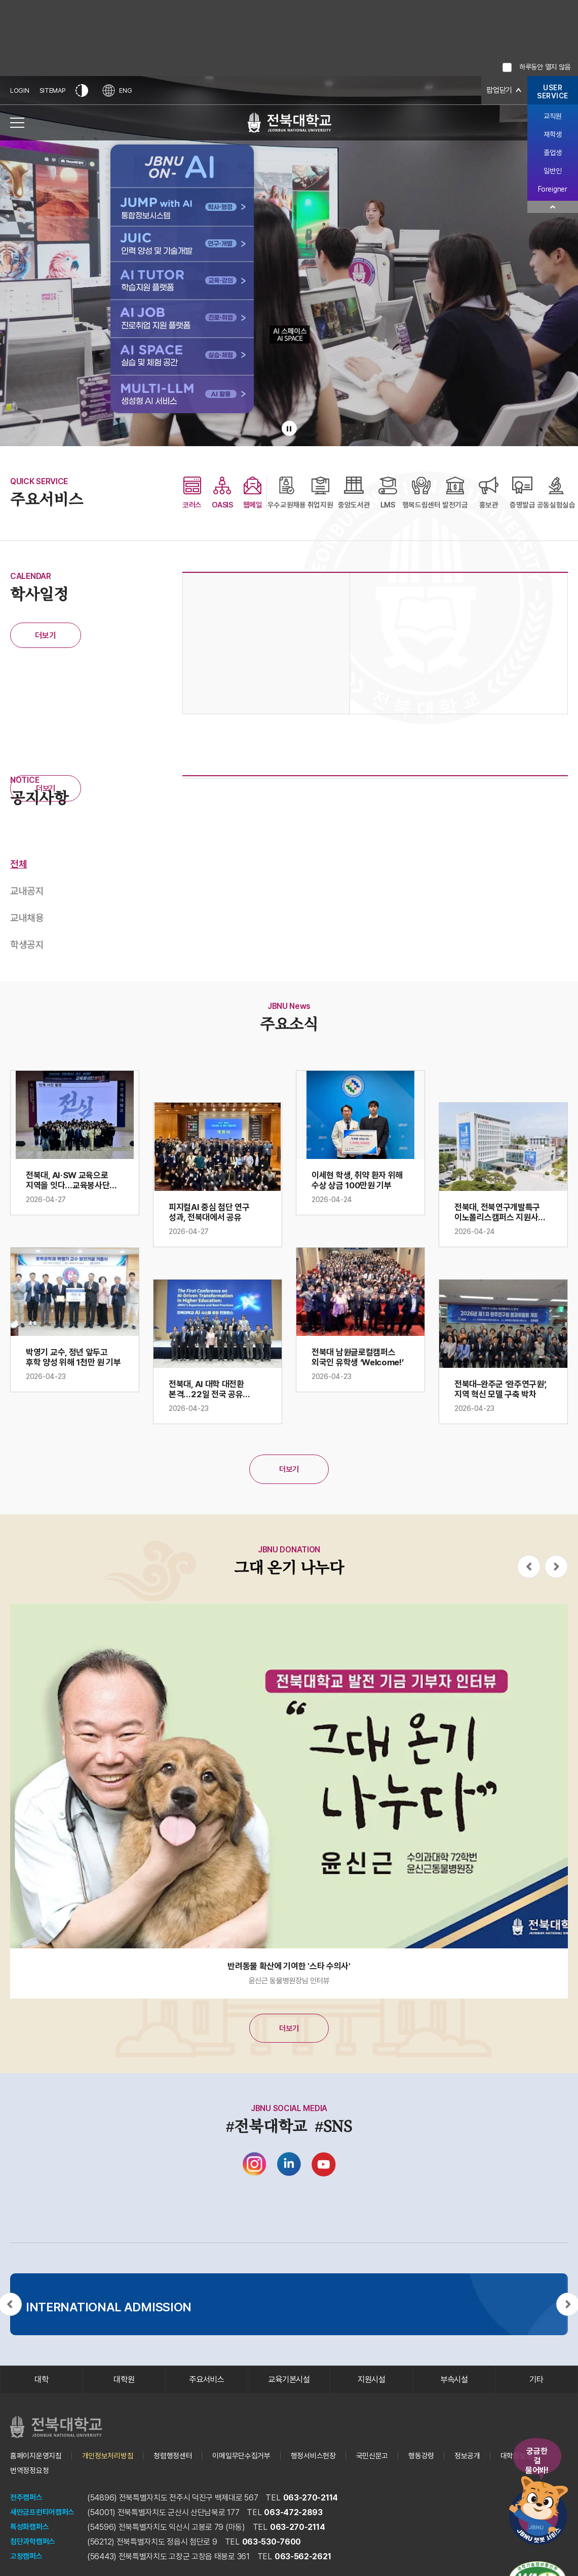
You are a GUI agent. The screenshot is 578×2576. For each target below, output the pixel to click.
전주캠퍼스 (27, 2510)
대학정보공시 (31, 2483)
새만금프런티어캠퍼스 (45, 2525)
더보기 (45, 635)
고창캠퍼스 (27, 2569)
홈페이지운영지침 (38, 2468)
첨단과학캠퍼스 (34, 2554)
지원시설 (372, 2390)
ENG (118, 90)
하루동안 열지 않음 (544, 67)
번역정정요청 (92, 2483)
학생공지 (27, 946)
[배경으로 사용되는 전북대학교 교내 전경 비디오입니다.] (289, 261)
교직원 (552, 116)
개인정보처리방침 (114, 2468)
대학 (41, 2390)
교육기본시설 (289, 2390)
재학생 (552, 134)
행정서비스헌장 (330, 2468)
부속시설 (454, 2390)
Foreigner (552, 189)
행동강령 (444, 2468)
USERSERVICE (552, 92)
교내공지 (27, 892)
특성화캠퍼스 (31, 2540)
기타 (536, 2390)
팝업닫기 (498, 90)
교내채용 (27, 919)
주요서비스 (206, 2390)
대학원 (124, 2390)
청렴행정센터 (182, 2468)
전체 (18, 864)
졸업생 (552, 153)
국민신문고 (392, 2468)
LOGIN (19, 90)
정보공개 (492, 2468)
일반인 (552, 171)
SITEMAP (53, 90)
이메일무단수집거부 (254, 2468)
